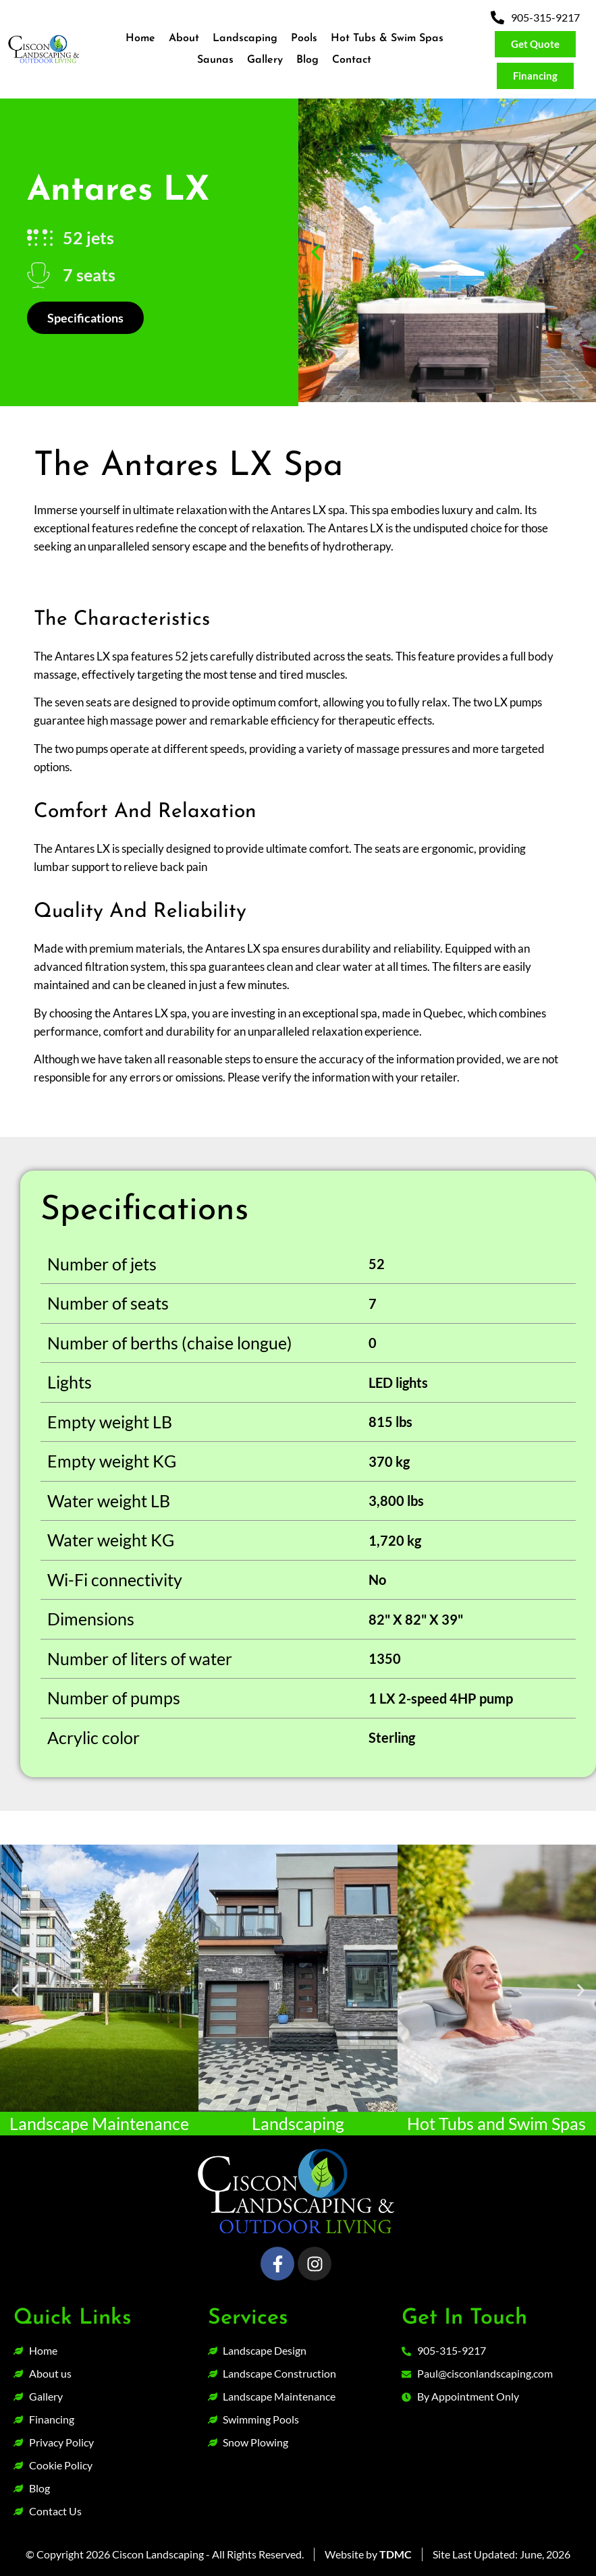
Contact (351, 60)
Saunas (215, 60)
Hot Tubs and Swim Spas (496, 2123)
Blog (307, 60)
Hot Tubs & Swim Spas (387, 38)
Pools (304, 38)
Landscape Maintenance (99, 2123)
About (184, 38)
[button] (316, 252)
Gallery (265, 60)
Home (140, 38)
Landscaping (245, 38)
